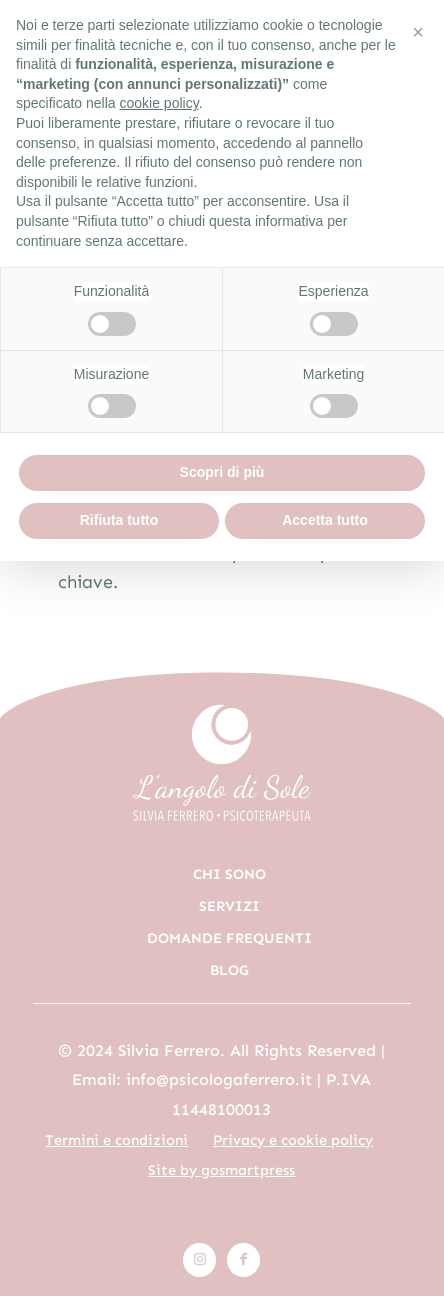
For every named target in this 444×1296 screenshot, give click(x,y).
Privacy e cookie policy (293, 1140)
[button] (418, 32)
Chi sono (229, 874)
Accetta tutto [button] (325, 520)
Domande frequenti (229, 938)
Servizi (229, 906)
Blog (229, 970)
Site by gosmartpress (221, 1170)
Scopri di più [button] (222, 472)
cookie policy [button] (159, 103)
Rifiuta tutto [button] (119, 520)
